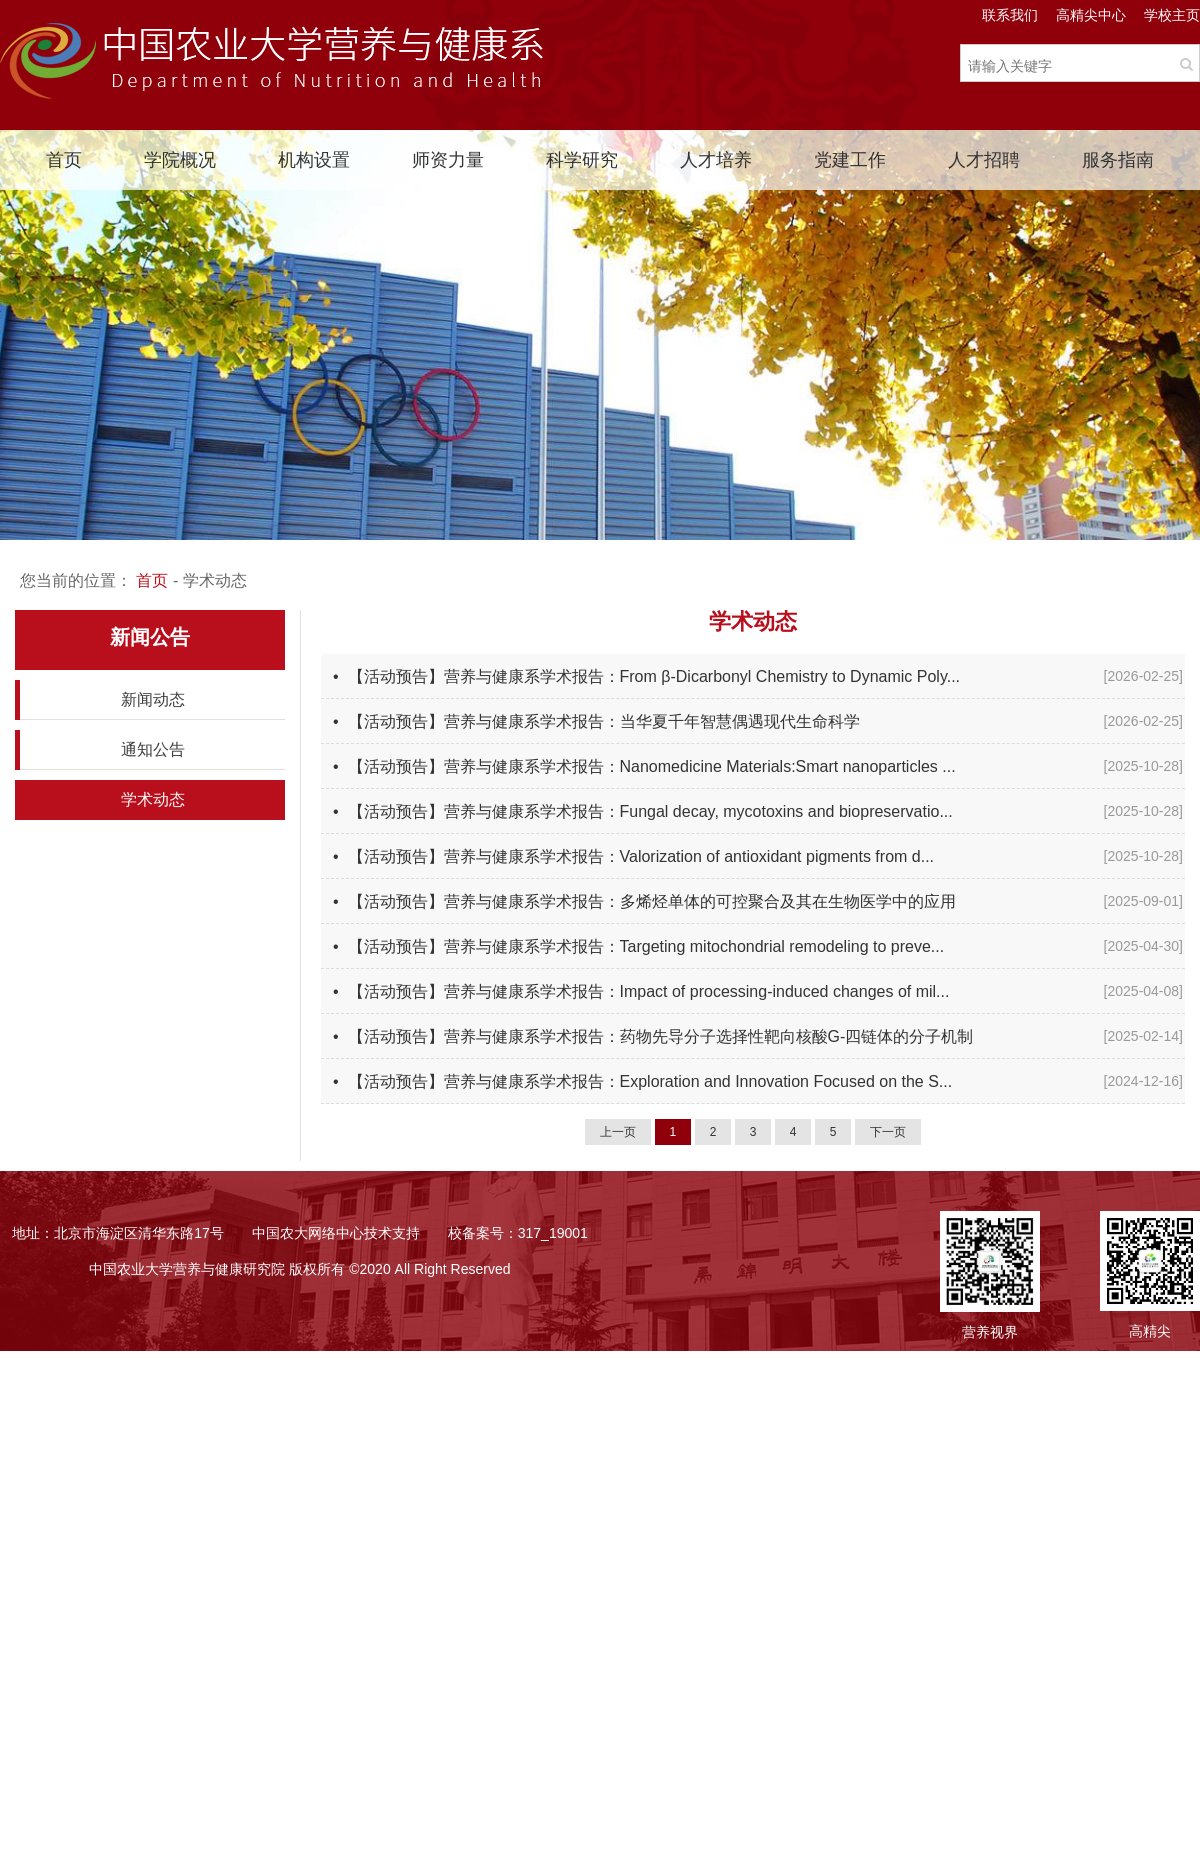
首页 (64, 160)
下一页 (888, 1132)
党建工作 (850, 160)
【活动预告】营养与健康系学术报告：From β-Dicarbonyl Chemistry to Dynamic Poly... (654, 676)
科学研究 (582, 160)
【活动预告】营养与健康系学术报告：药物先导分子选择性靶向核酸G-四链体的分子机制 (661, 1036)
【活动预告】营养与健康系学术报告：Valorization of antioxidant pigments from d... (641, 856)
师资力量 (448, 160)
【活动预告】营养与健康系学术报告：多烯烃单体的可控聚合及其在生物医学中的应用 (652, 901)
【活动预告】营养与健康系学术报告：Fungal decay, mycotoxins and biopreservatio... (650, 811)
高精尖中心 (1091, 15)
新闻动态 (153, 699)
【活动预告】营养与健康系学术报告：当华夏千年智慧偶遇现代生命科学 (604, 721)
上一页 (618, 1132)
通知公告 (153, 749)
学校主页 (1172, 15)
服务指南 (1118, 160)
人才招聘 (984, 160)
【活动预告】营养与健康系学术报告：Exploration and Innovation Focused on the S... (650, 1081)
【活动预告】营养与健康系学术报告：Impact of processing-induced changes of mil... (649, 991)
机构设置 (314, 160)
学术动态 (153, 799)
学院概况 (180, 160)
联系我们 (1010, 15)
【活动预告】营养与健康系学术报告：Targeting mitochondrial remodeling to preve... (646, 946)
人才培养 (716, 160)
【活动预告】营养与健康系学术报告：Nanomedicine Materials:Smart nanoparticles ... (652, 766)
